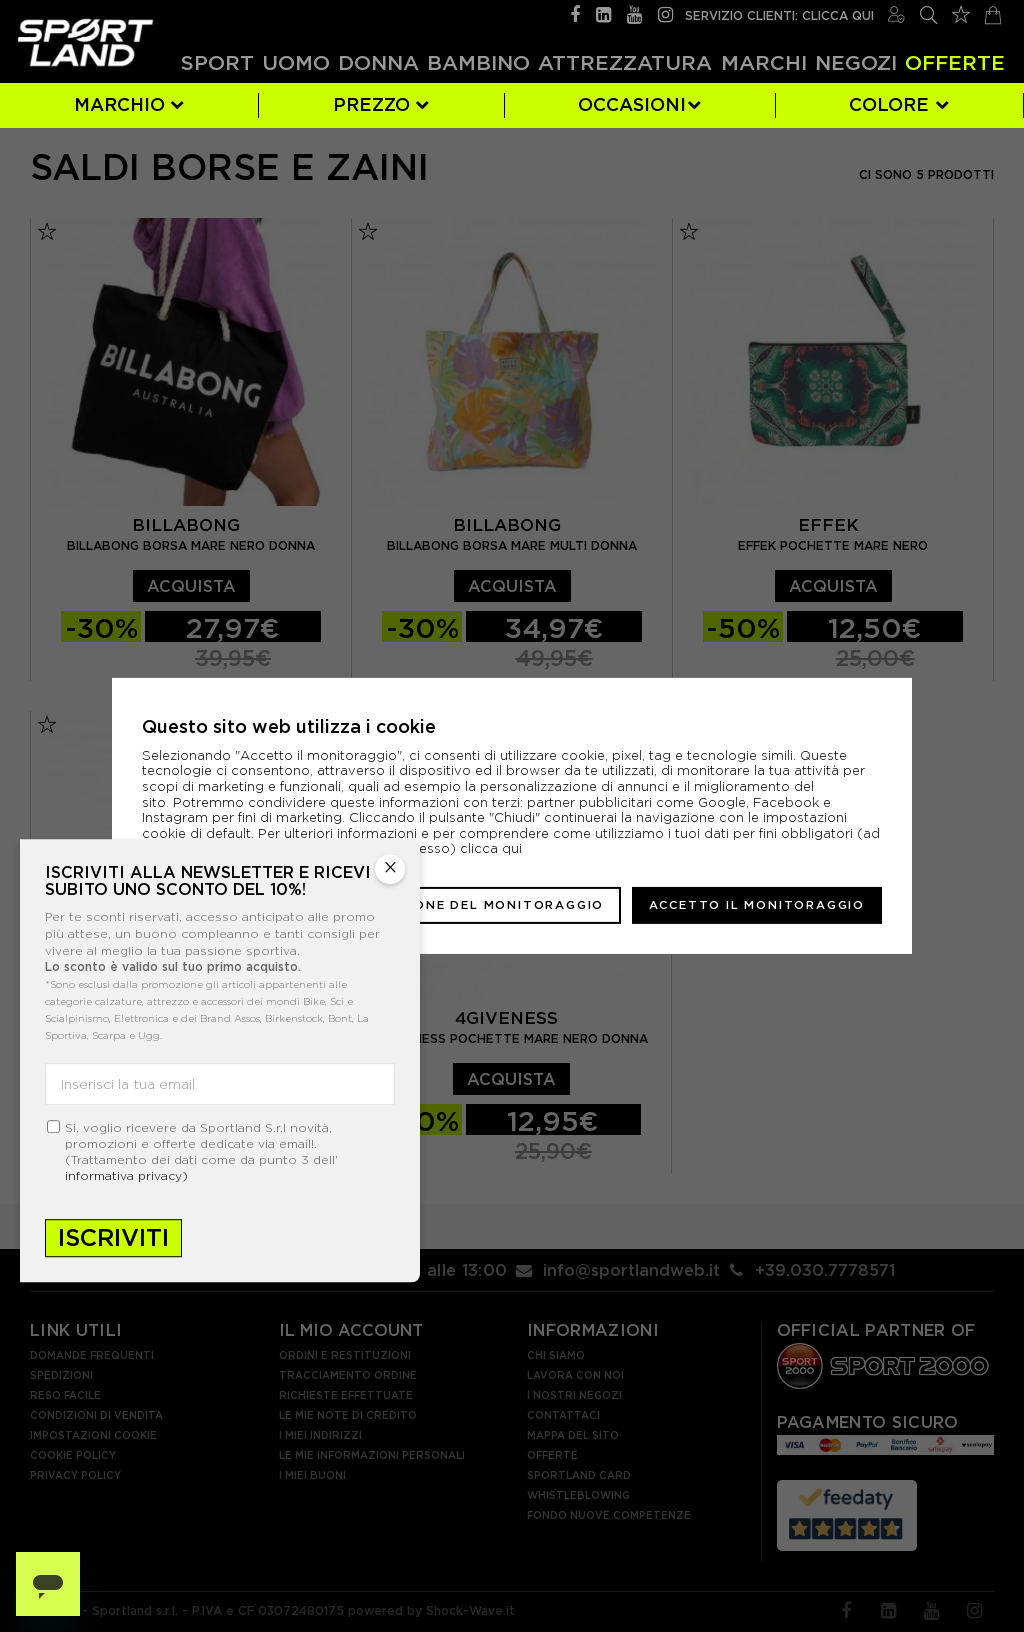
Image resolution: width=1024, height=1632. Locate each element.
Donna (378, 62)
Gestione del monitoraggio (486, 905)
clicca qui (491, 848)
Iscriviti (113, 1238)
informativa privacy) (126, 1176)
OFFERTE (955, 62)
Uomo (296, 62)
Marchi (764, 62)
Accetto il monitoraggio (757, 905)
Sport (217, 62)
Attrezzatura (625, 62)
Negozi (856, 62)
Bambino (478, 62)
